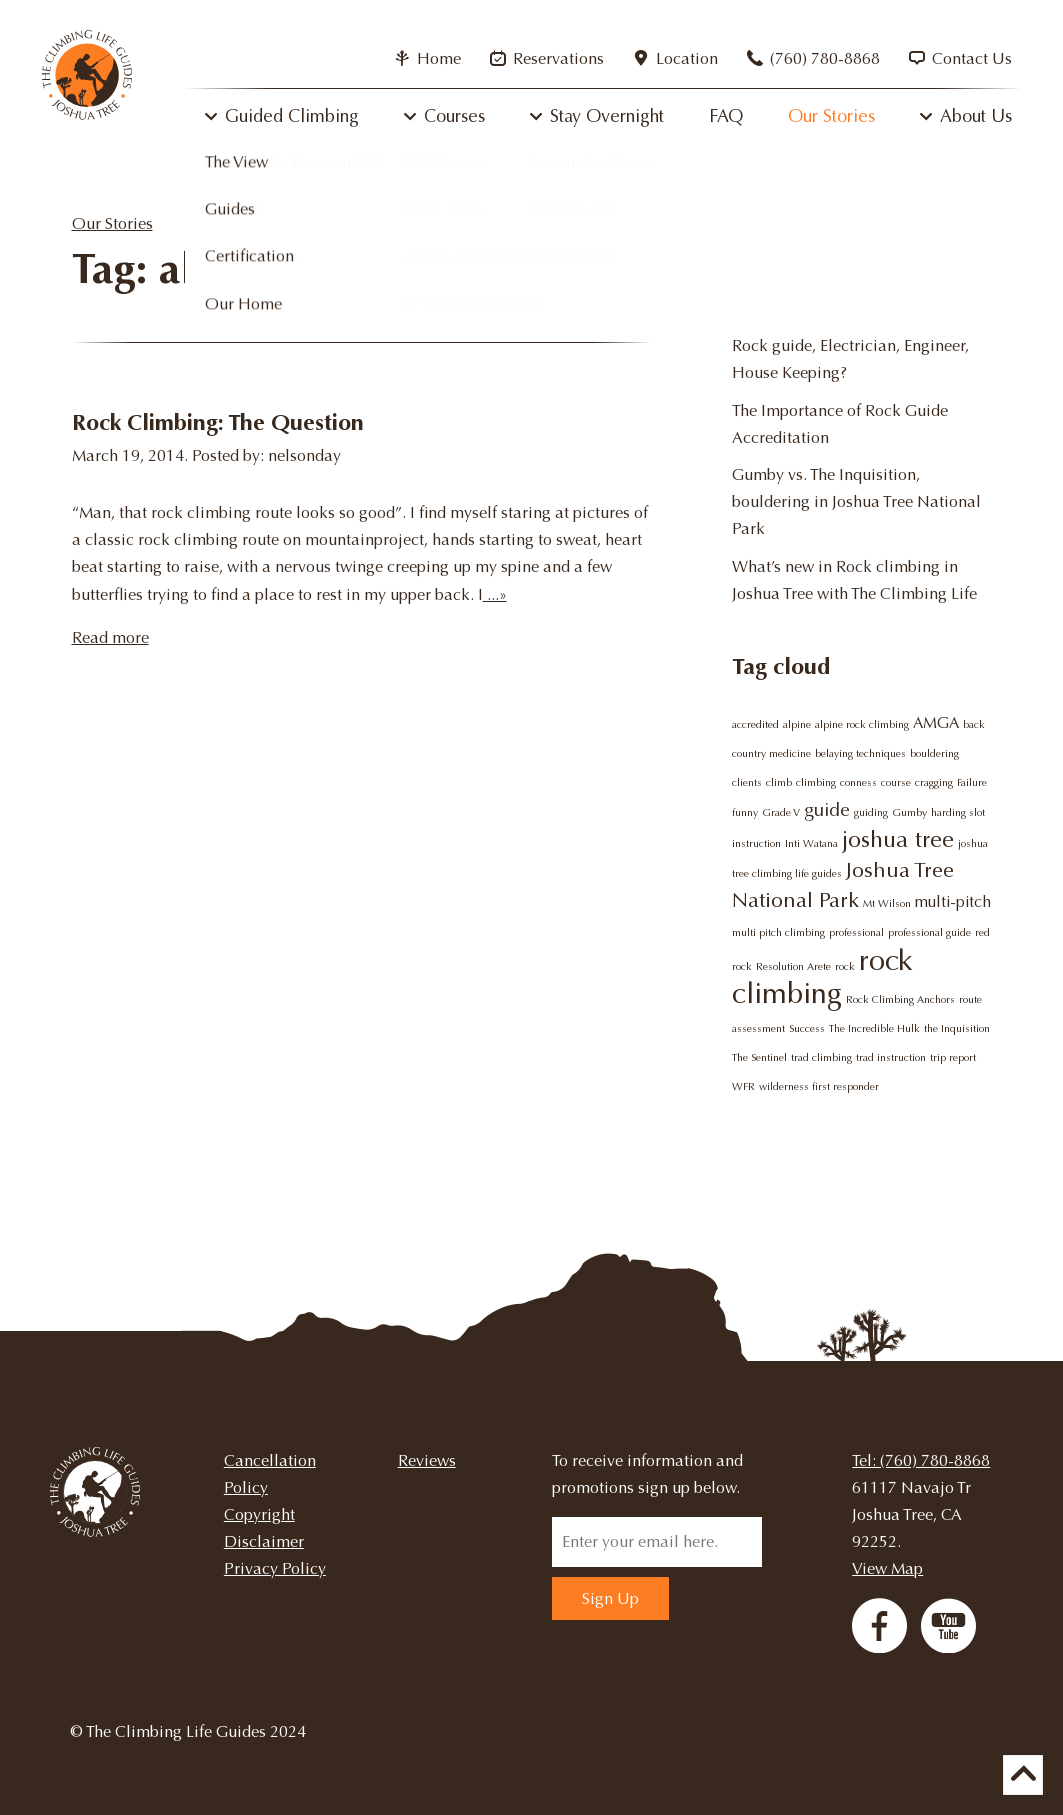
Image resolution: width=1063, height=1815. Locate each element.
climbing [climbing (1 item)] (816, 782)
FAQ (726, 116)
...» (495, 594)
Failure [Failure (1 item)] (972, 782)
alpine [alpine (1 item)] (797, 724)
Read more (110, 637)
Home (427, 58)
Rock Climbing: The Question (218, 422)
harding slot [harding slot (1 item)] (958, 812)
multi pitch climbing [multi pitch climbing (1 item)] (778, 932)
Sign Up (610, 1598)
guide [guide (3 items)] (827, 810)
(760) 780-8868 (813, 58)
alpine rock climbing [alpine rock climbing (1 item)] (862, 724)
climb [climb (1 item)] (779, 782)
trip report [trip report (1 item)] (953, 1057)
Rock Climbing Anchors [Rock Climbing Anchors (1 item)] (900, 999)
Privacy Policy (275, 1568)
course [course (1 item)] (896, 782)
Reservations (547, 58)
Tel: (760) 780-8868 (921, 1460)
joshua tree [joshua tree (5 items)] (898, 839)
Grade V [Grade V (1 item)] (781, 812)
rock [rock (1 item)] (845, 966)
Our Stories (831, 116)
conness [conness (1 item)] (858, 782)
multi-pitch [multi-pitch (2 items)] (953, 902)
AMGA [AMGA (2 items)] (936, 723)
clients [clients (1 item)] (747, 782)
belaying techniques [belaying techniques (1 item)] (860, 753)
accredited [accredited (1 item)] (755, 724)
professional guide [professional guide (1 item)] (929, 932)
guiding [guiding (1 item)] (871, 812)
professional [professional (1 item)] (856, 932)
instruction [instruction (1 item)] (756, 843)
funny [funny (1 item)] (745, 812)
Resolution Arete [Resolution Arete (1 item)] (793, 966)
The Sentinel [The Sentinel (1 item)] (759, 1057)
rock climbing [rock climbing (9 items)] (822, 977)
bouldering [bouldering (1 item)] (934, 753)
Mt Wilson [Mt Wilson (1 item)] (887, 903)
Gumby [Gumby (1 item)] (909, 812)
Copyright (259, 1514)
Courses (454, 116)
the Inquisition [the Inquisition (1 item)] (957, 1028)
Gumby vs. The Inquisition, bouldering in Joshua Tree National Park (856, 501)
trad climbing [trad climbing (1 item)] (821, 1057)
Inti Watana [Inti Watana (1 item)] (811, 843)
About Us (976, 116)
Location (675, 58)
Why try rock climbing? (815, 308)
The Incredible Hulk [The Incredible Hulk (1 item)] (874, 1028)
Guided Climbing (292, 116)
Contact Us (960, 58)
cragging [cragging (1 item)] (934, 782)
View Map (887, 1568)
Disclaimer (264, 1541)
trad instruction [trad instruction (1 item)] (891, 1057)
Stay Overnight (607, 116)
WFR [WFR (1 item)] (743, 1086)
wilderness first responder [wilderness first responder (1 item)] (819, 1086)
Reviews (427, 1460)
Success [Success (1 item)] (807, 1028)
